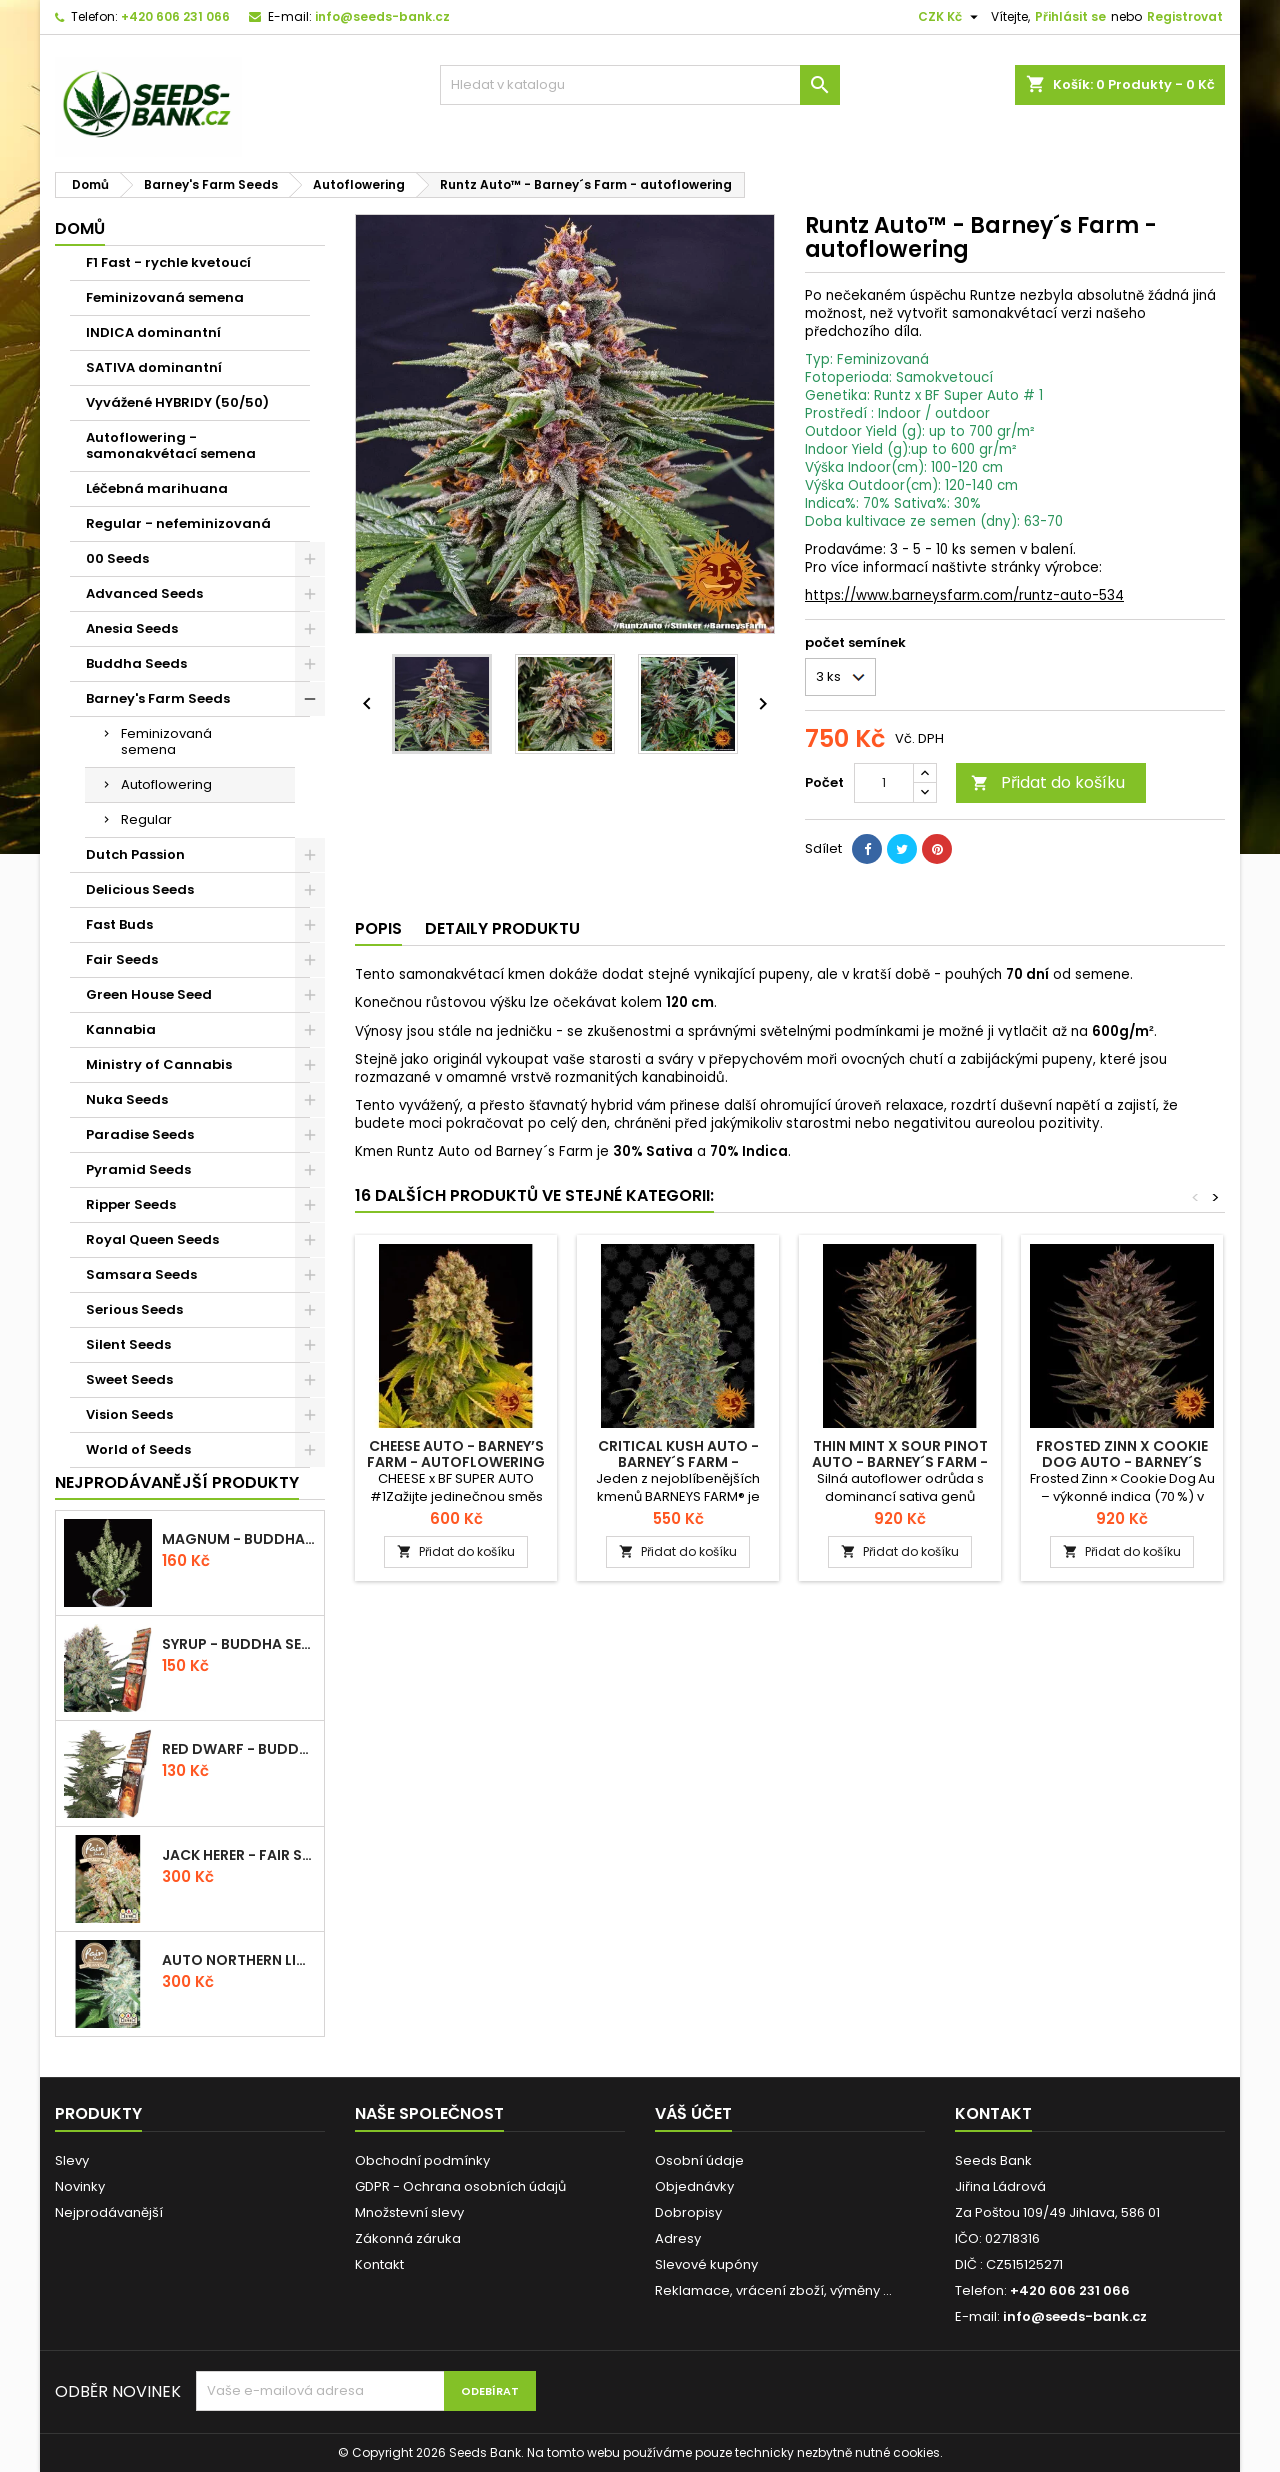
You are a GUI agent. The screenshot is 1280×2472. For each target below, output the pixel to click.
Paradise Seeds (140, 1134)
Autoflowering (166, 784)
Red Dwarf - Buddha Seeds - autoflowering (239, 1749)
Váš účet (693, 2113)
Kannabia (121, 1029)
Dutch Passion (135, 854)
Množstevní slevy (409, 2212)
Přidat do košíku (1048, 782)
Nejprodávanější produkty (177, 1482)
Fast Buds (119, 924)
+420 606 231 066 (175, 16)
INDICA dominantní (153, 332)
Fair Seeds (122, 959)
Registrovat (1185, 16)
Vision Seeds (129, 1414)
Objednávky (694, 2186)
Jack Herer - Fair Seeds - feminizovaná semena (239, 1855)
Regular (146, 819)
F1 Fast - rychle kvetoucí (168, 262)
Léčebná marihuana (157, 488)
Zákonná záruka (408, 2238)
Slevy (72, 2160)
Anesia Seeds (132, 628)
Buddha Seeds (136, 663)
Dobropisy (688, 2212)
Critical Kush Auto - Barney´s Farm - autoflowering (678, 1462)
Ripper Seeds (131, 1204)
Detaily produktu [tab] (502, 928)
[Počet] (884, 783)
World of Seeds (138, 1449)
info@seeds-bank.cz (382, 16)
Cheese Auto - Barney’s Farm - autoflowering (456, 1454)
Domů (80, 228)
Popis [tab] (378, 928)
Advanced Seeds (144, 593)
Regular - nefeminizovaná (178, 523)
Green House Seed (149, 994)
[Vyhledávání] (640, 85)
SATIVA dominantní (154, 367)
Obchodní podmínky (422, 2160)
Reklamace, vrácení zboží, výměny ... (773, 2290)
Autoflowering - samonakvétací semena (171, 445)
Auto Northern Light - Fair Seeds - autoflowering (239, 1960)
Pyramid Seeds (138, 1169)
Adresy (678, 2238)
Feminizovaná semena (165, 297)
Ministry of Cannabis (159, 1064)
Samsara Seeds (141, 1274)
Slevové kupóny (706, 2264)
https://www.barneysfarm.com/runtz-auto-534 (964, 595)
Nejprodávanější (109, 2212)
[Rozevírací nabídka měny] (950, 17)
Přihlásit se (1070, 16)
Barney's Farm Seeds (158, 698)
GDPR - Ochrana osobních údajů (460, 2186)
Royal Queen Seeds (152, 1239)
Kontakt (379, 2264)
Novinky (80, 2186)
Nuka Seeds (127, 1099)
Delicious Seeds (140, 889)
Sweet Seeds (129, 1379)
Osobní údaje (699, 2160)
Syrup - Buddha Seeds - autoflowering (239, 1644)
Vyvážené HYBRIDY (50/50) (177, 402)
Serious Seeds (134, 1309)
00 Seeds (117, 558)
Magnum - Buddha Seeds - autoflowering (239, 1539)
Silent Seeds (128, 1344)
